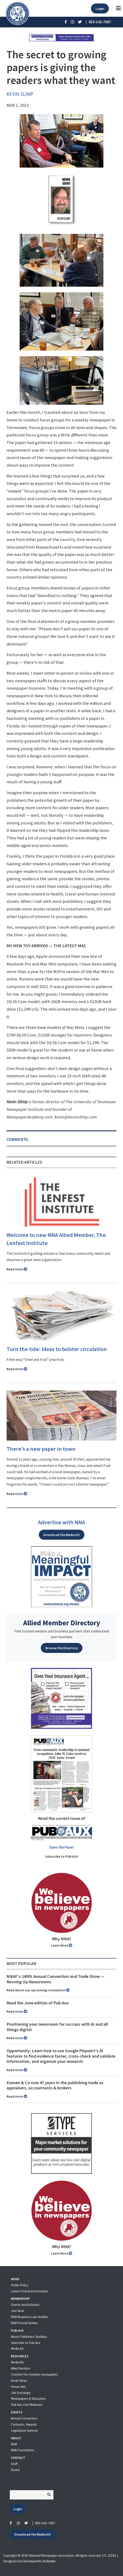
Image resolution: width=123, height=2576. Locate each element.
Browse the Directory (61, 1648)
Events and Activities (25, 2305)
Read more (17, 1269)
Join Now (17, 2311)
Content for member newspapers (34, 2374)
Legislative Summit (24, 2430)
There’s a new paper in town (41, 1448)
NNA (14, 2444)
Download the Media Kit (61, 1535)
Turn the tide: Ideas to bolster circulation (57, 1349)
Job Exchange (21, 2393)
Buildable (49, 2561)
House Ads (18, 2387)
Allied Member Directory (61, 1622)
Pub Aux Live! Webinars (27, 2405)
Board (15, 2470)
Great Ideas (19, 2380)
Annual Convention (24, 2418)
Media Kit (17, 2348)
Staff (14, 2464)
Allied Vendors (20, 2368)
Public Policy (19, 2285)
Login (100, 8)
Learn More (61, 1945)
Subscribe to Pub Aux (25, 2343)
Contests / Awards (24, 2424)
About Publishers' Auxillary (29, 2337)
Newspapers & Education (28, 2398)
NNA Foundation (22, 2450)
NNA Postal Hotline (24, 2323)
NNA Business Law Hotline (29, 2317)
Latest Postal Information (29, 2291)
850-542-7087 (45, 2523)
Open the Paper (61, 1847)
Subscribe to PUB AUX (61, 1856)
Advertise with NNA (61, 1522)
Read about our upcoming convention (38, 1990)
